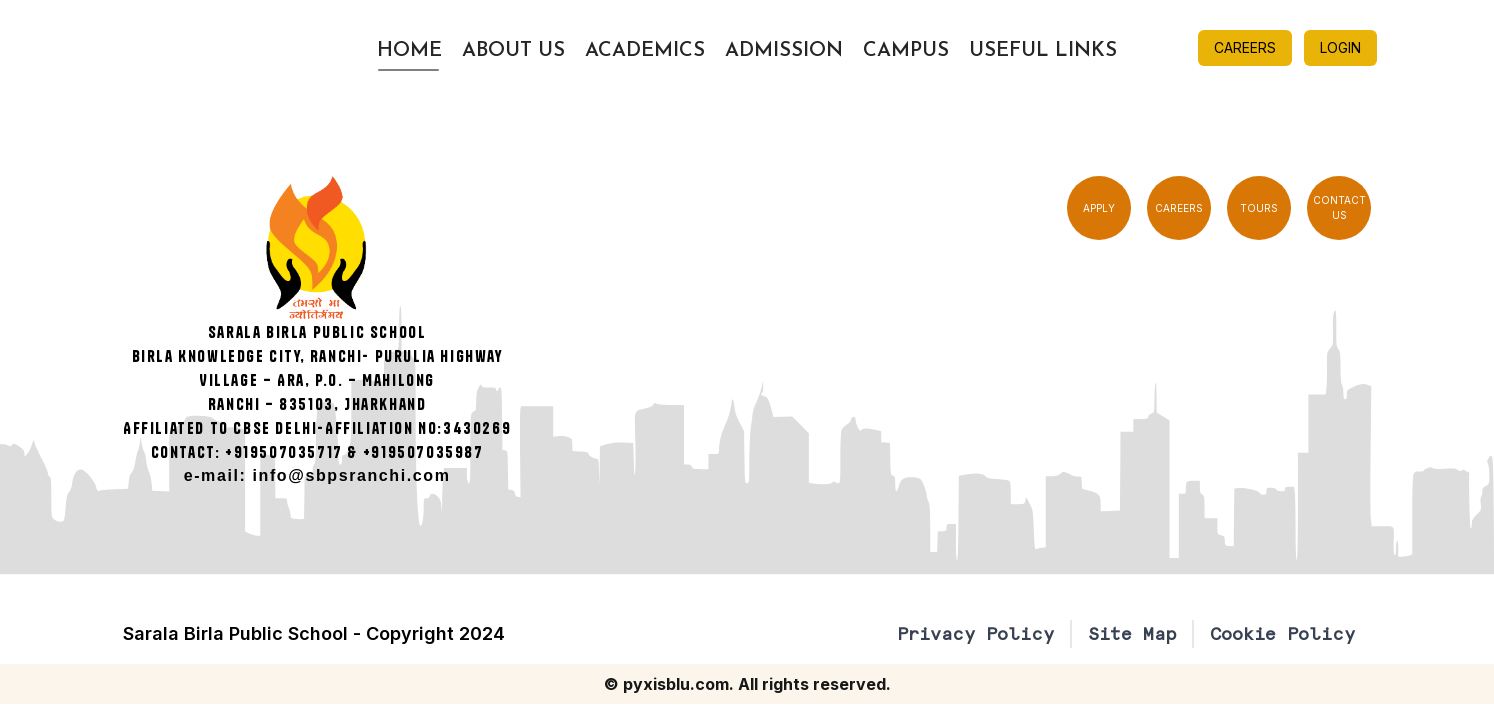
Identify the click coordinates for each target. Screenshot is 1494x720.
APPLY (1099, 208)
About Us (513, 51)
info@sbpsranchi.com (352, 475)
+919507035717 (284, 452)
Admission (784, 51)
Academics (645, 51)
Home (409, 51)
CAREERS (1245, 47)
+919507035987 (423, 452)
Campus (906, 51)
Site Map (1132, 633)
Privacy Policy (975, 633)
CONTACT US (1339, 207)
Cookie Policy (1282, 633)
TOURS (1259, 208)
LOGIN (1340, 47)
